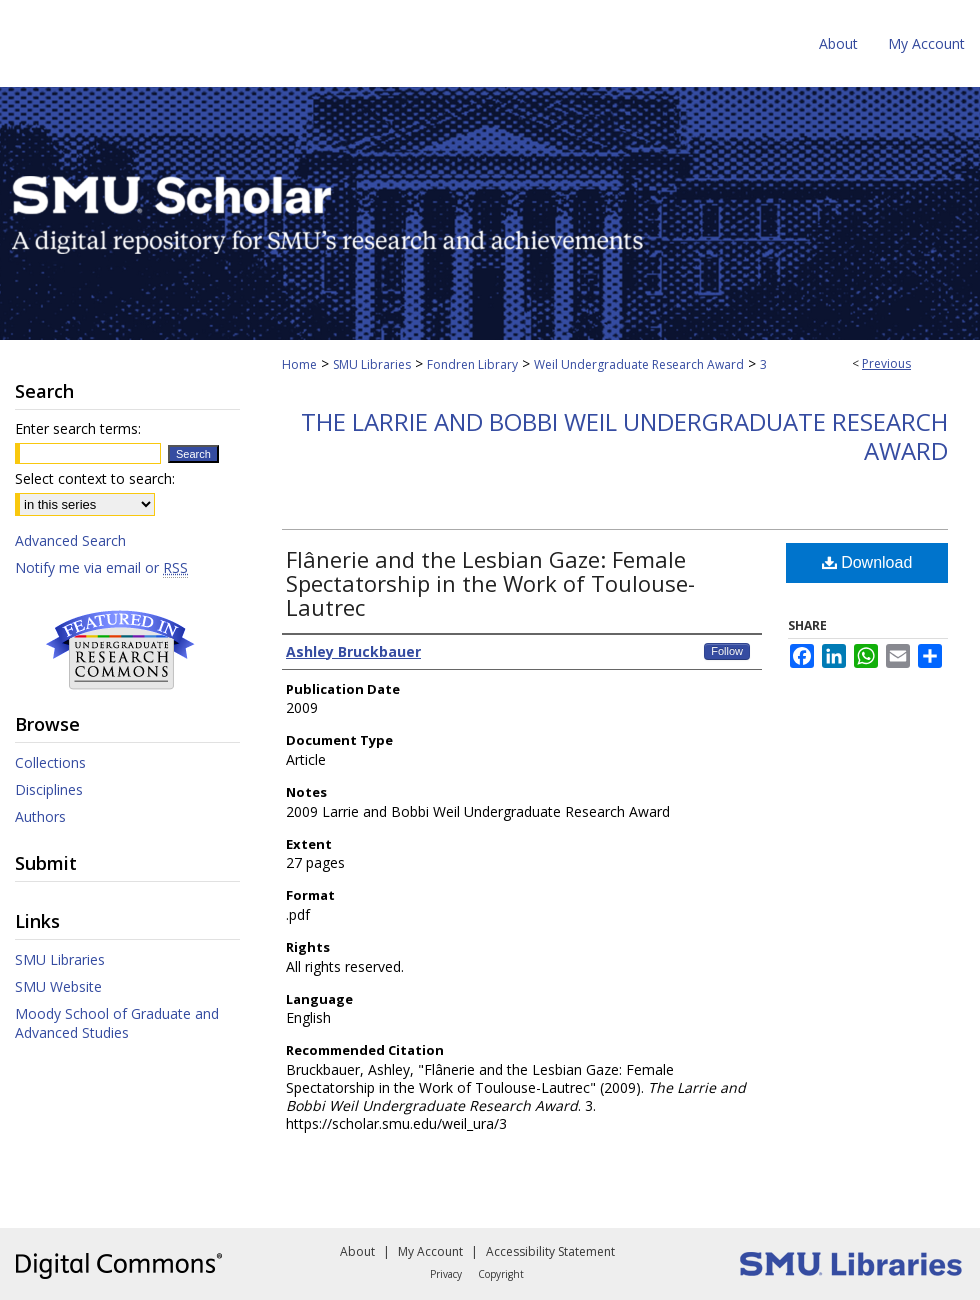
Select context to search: (95, 478)
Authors (40, 816)
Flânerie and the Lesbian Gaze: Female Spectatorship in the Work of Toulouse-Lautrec (490, 583)
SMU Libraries (372, 364)
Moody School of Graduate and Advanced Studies (117, 1023)
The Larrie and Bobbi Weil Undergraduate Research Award (624, 436)
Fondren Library (472, 364)
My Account (430, 1251)
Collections (50, 762)
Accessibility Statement (550, 1251)
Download (867, 562)
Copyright (501, 1274)
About (357, 1251)
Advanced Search (70, 540)
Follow (727, 651)
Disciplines (49, 789)
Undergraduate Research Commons (120, 650)
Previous (886, 363)
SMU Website (58, 986)
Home (299, 364)
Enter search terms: (78, 428)
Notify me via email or (101, 567)
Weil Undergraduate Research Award (639, 364)
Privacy (446, 1274)
